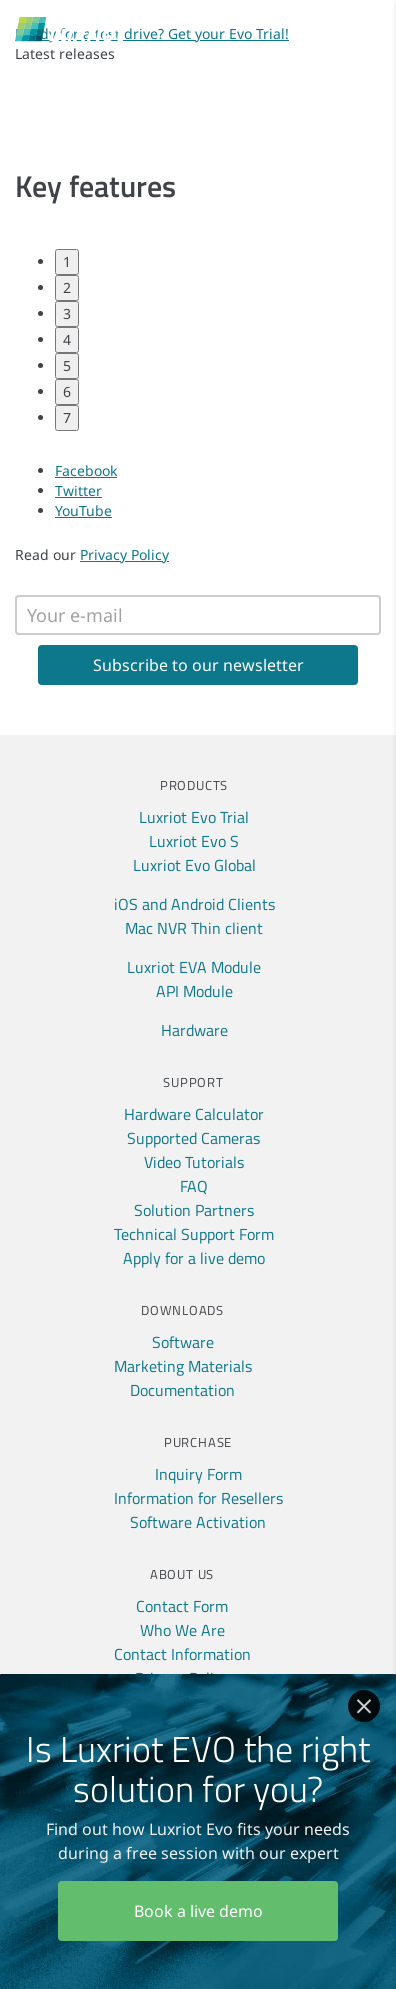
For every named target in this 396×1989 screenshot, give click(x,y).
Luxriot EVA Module (194, 967)
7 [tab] (67, 417)
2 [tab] (67, 287)
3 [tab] (67, 313)
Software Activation (198, 1522)
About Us (182, 1574)
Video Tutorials (194, 1162)
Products (194, 785)
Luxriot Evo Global (194, 865)
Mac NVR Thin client (194, 928)
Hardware (194, 1030)
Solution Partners (194, 1210)
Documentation (182, 1390)
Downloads (182, 1310)
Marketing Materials (183, 1366)
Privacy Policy (124, 554)
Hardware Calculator (194, 1114)
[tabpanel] (198, 234)
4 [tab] (67, 339)
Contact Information (182, 1654)
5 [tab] (67, 365)
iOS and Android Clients (194, 904)
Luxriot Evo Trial (194, 817)
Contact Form (182, 1606)
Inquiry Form (198, 1474)
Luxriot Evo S (194, 841)
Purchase (198, 1442)
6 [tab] (67, 391)
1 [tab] (67, 261)
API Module (194, 991)
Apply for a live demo (194, 1258)
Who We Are (182, 1630)
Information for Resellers (198, 1498)
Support (193, 1082)
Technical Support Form (194, 1234)
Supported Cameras (193, 1138)
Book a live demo (198, 1911)
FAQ (194, 1186)
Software (183, 1342)
